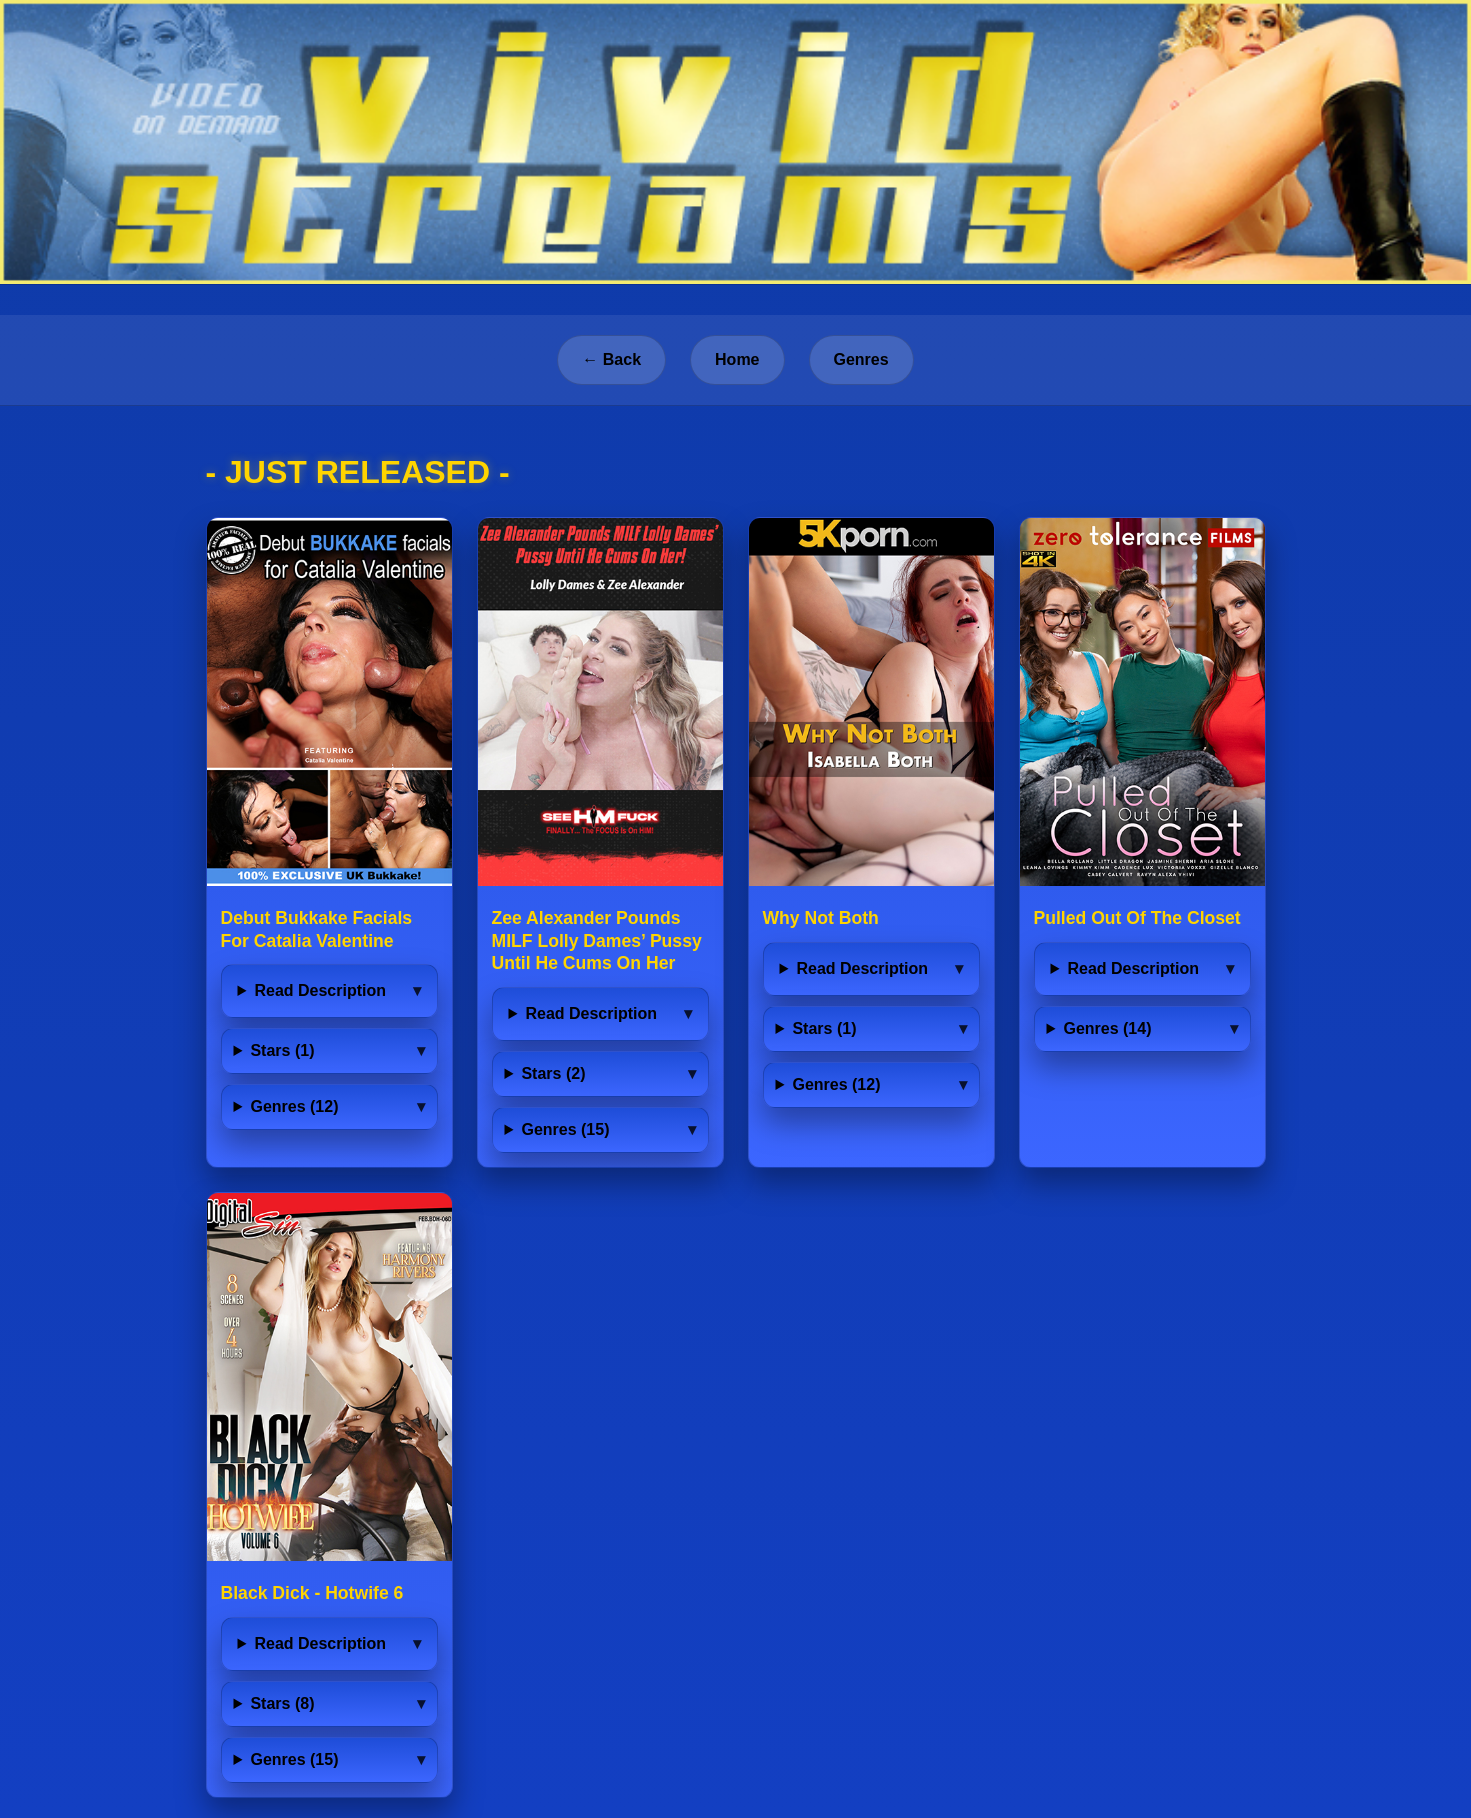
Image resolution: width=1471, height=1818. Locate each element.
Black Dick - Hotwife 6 (312, 1593)
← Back (611, 359)
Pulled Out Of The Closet (1137, 918)
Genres (861, 359)
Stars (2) (553, 1073)
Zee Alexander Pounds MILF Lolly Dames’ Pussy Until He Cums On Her (597, 941)
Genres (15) (565, 1129)
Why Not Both (821, 918)
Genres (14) (1107, 1028)
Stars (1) (282, 1050)
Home (737, 359)
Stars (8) (282, 1703)
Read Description (320, 990)
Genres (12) (294, 1106)
